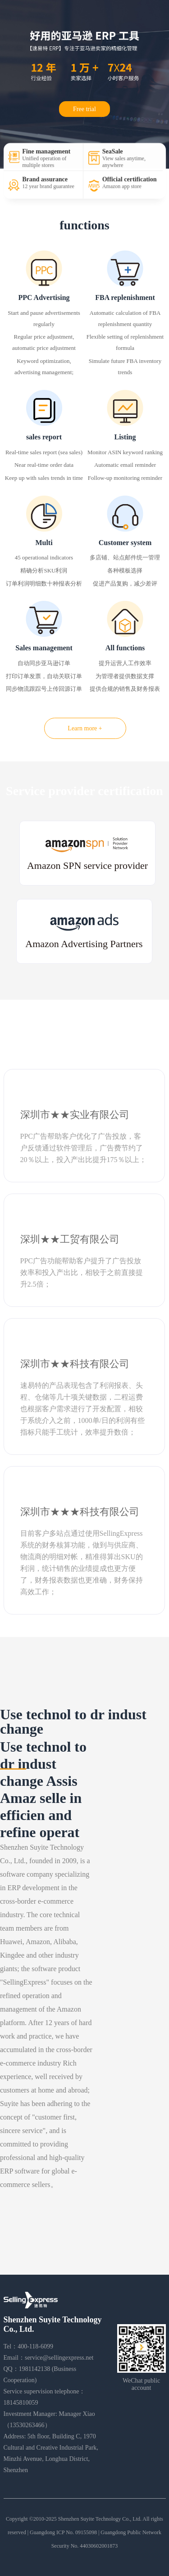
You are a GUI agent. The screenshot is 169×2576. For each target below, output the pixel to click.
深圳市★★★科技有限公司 (79, 1511)
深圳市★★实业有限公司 (74, 1114)
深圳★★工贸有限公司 (69, 1239)
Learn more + (85, 728)
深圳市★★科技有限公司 (74, 1363)
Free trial (84, 109)
